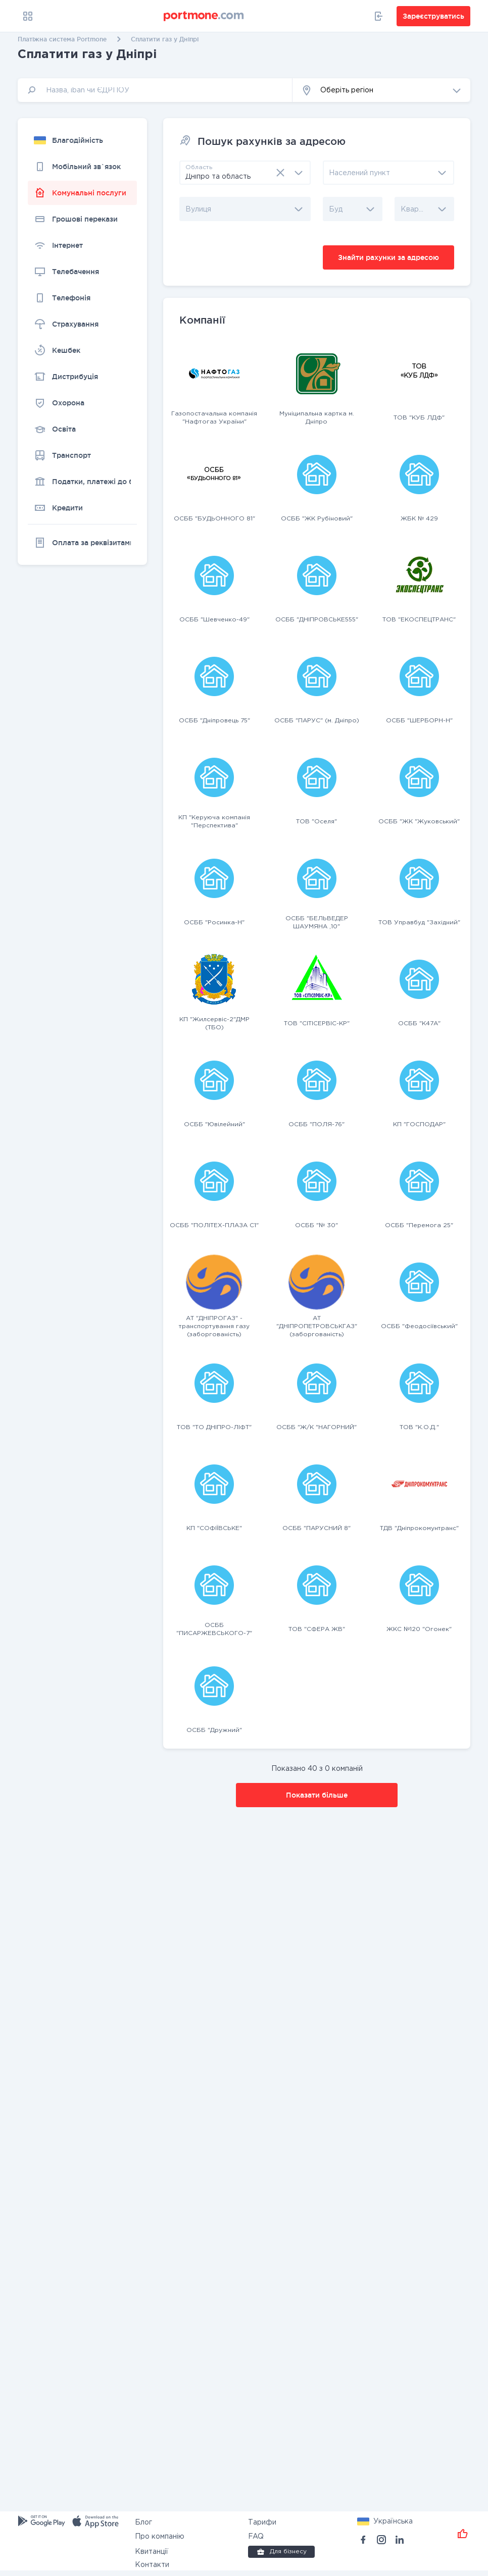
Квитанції (151, 2552)
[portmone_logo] (204, 16)
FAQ (256, 2537)
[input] (155, 90)
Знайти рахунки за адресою (388, 257)
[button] (381, 90)
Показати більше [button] (317, 1795)
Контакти (152, 2565)
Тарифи (262, 2522)
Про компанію (159, 2537)
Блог (143, 2522)
